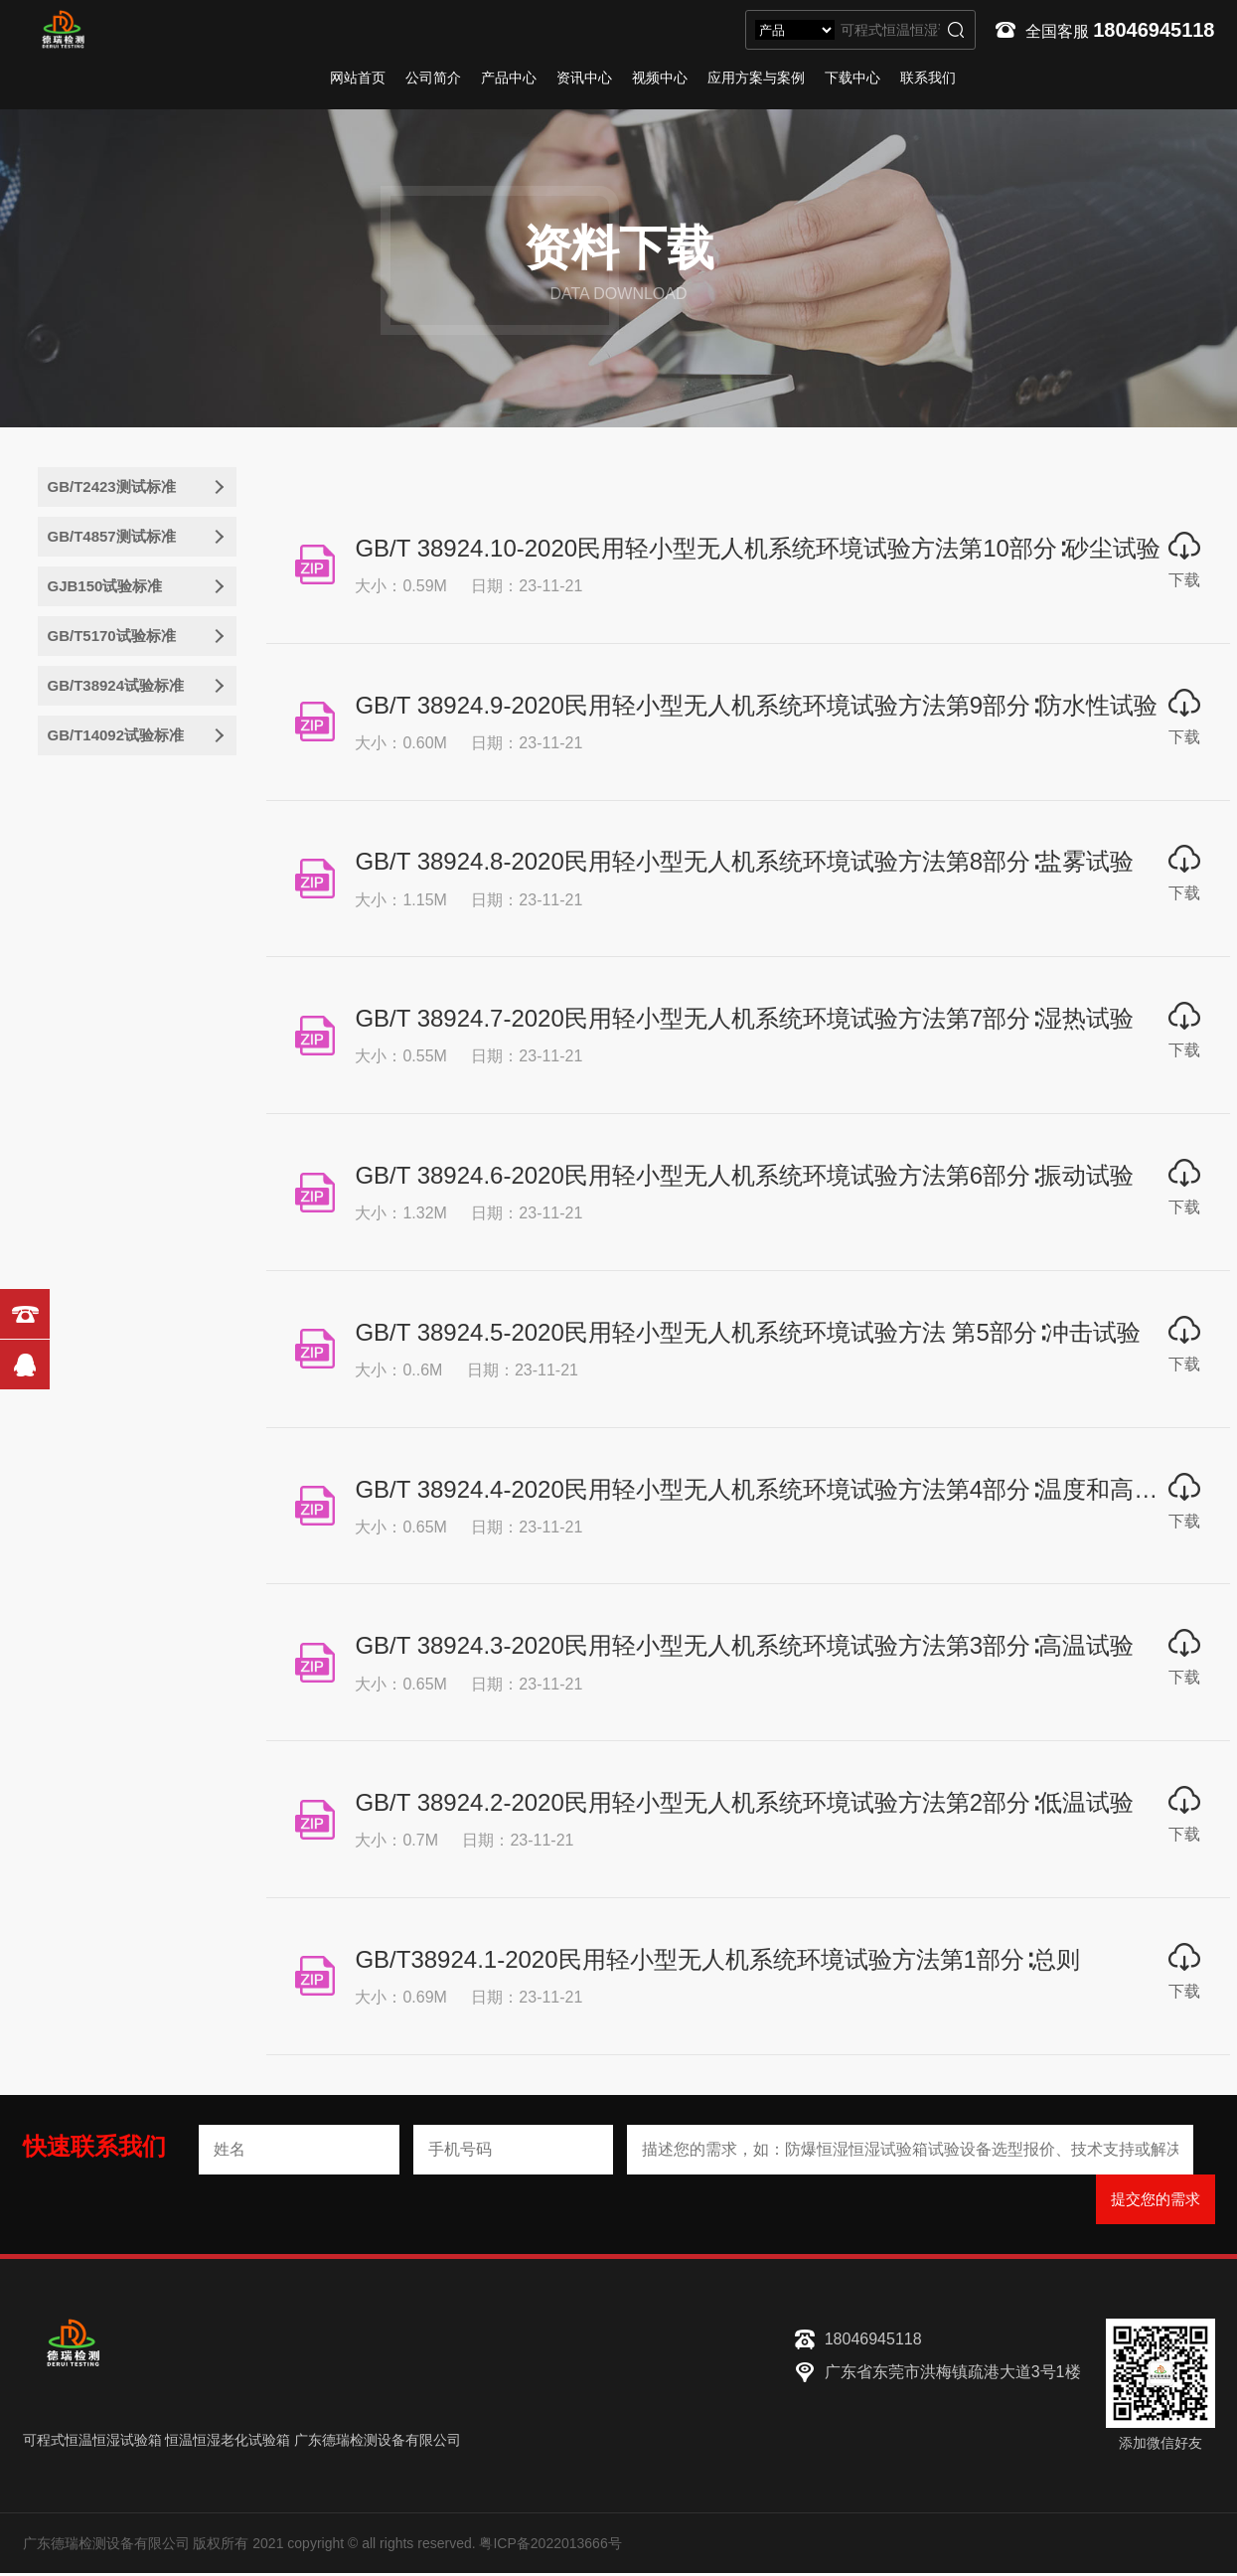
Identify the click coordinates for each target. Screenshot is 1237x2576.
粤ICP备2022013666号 (550, 2546)
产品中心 (509, 77)
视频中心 (660, 77)
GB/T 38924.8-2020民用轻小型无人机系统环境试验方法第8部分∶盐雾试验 (745, 862)
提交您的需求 (1155, 2201)
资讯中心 (584, 77)
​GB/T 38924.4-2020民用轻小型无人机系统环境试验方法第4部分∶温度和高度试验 (781, 1491)
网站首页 (358, 77)
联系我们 (928, 77)
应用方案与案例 (756, 77)
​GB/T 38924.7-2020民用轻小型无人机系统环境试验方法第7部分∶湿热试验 (745, 1019)
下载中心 (852, 77)
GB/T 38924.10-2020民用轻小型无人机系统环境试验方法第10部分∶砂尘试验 (758, 548)
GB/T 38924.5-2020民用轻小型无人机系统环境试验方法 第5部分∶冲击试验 (748, 1334)
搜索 (956, 30)
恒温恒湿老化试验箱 (227, 2443)
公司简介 (433, 77)
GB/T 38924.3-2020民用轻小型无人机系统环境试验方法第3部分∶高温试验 (745, 1648)
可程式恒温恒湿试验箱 (92, 2443)
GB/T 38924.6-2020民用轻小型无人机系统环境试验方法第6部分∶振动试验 (745, 1177)
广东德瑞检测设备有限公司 (377, 2443)
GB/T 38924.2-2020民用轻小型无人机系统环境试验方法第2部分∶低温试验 (745, 1805)
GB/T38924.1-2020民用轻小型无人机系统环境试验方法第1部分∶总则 (718, 1962)
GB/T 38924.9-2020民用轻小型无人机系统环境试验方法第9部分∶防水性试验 (757, 705)
